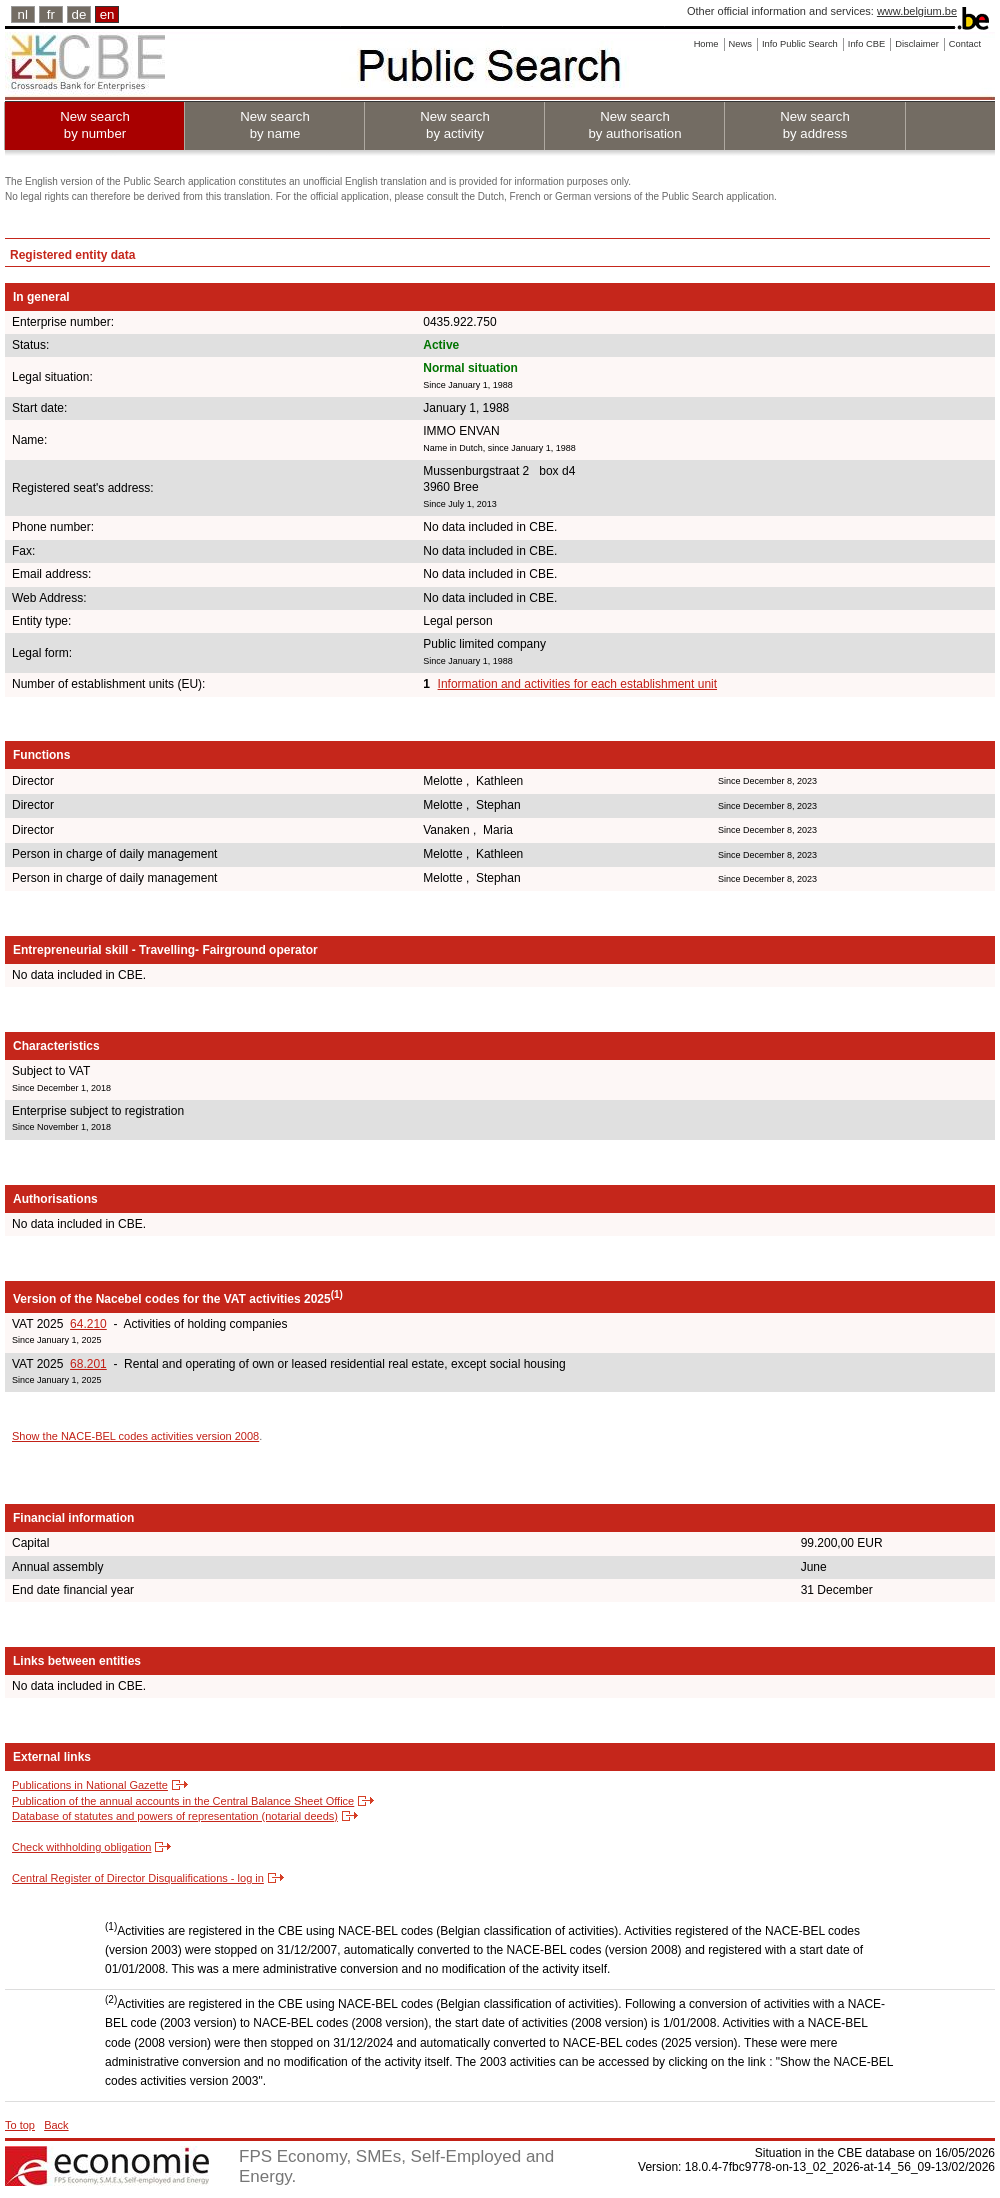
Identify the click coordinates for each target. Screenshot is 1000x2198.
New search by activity (455, 125)
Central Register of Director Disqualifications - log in (138, 1878)
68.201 (88, 1364)
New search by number (95, 125)
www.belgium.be (917, 11)
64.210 (88, 1324)
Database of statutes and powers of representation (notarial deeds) (175, 1816)
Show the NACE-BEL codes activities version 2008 (135, 1436)
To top (20, 2125)
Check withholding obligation (81, 1847)
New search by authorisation (634, 125)
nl (23, 14)
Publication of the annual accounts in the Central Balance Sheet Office (183, 1801)
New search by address (815, 125)
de (79, 14)
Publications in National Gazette (90, 1785)
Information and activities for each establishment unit (577, 684)
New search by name (275, 125)
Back (56, 2125)
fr (51, 14)
